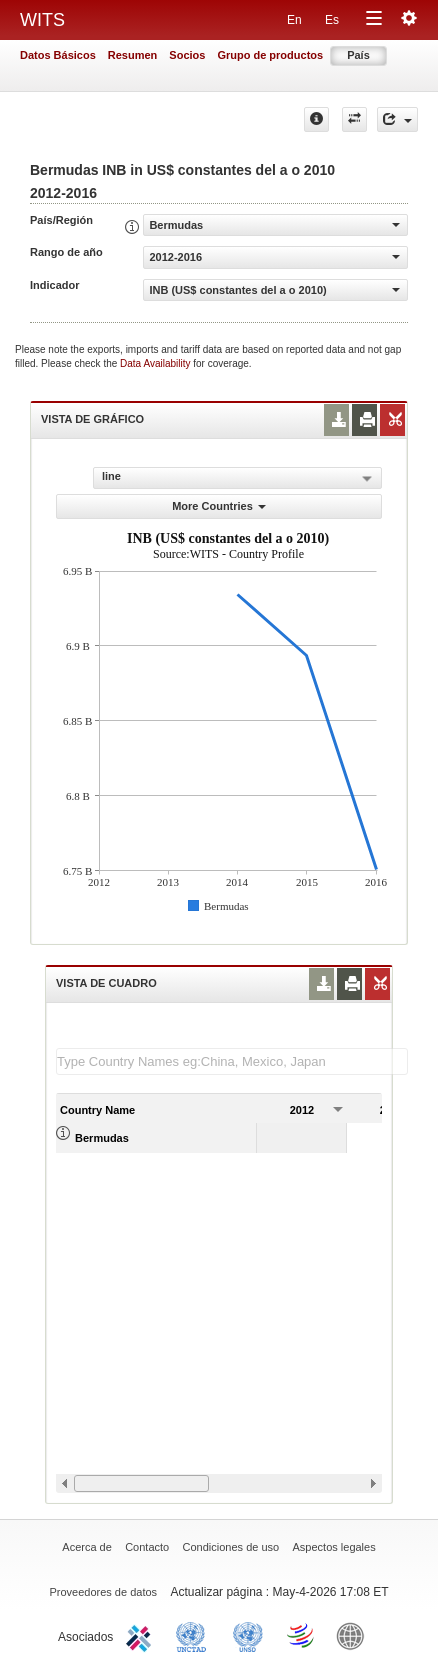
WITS (42, 20)
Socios (187, 55)
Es (332, 20)
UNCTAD (195, 1635)
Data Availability (156, 363)
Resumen (133, 55)
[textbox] (232, 1061)
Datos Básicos (58, 55)
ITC (142, 1635)
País (358, 55)
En (294, 20)
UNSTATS (248, 1635)
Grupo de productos (270, 55)
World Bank (355, 1635)
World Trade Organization (302, 1635)
